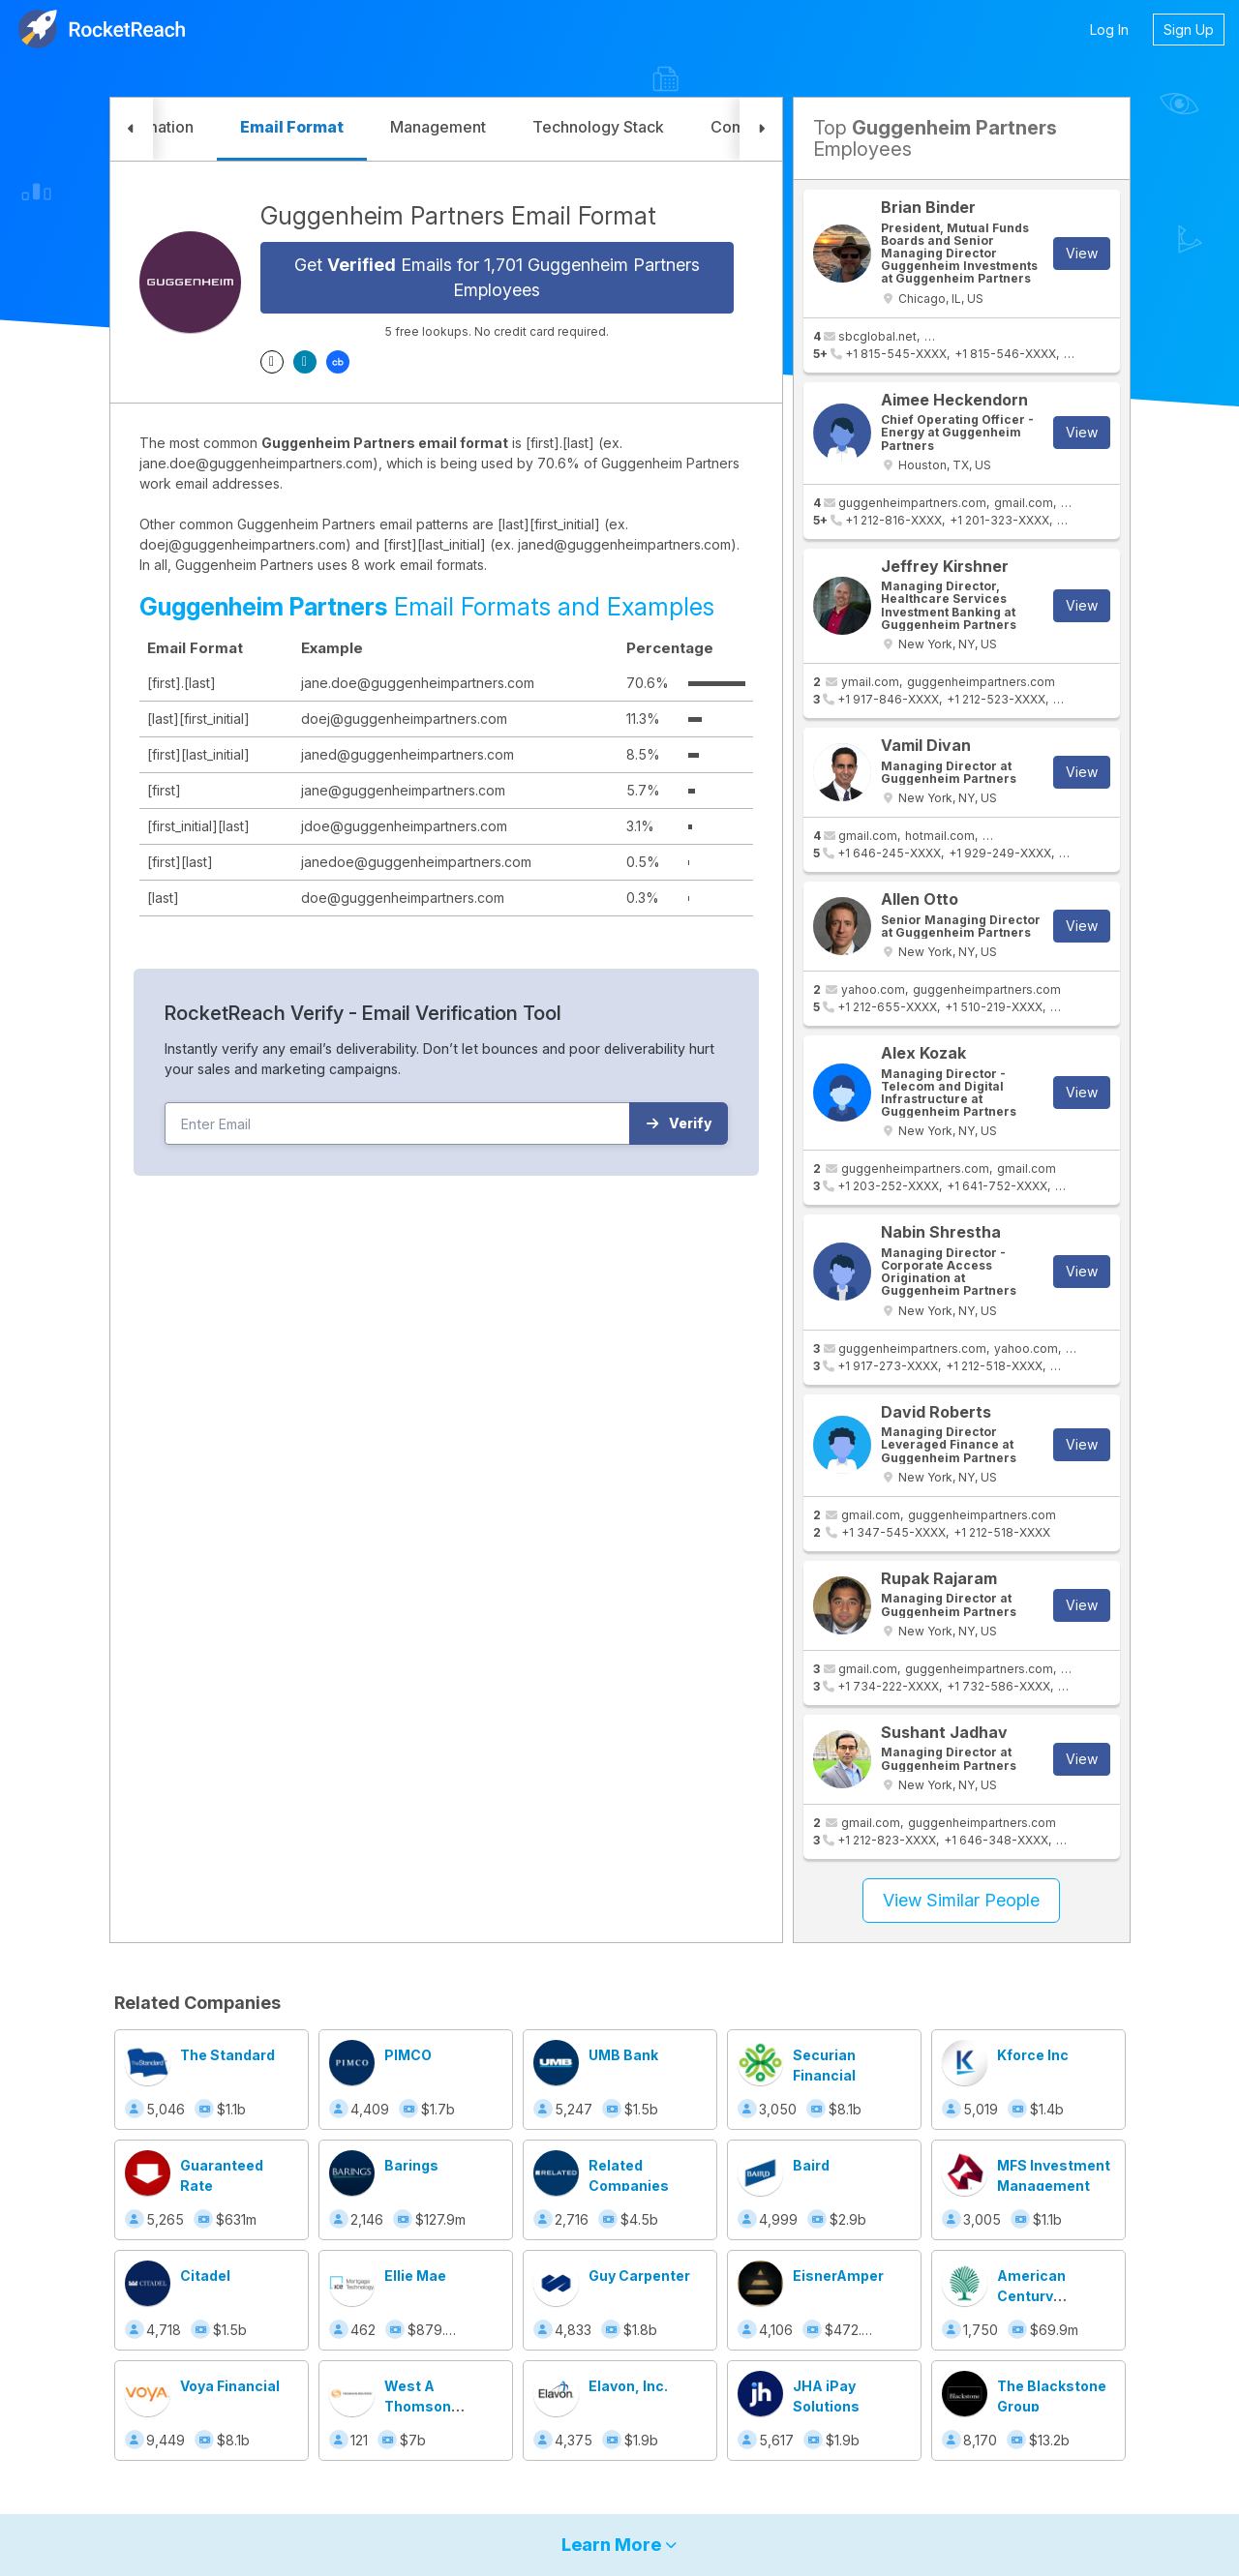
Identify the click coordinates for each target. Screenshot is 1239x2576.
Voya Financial (230, 2386)
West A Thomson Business (417, 2406)
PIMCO (408, 2055)
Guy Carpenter (639, 2275)
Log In (1109, 29)
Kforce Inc (1033, 2055)
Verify (679, 1123)
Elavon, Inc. (628, 2386)
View (1082, 253)
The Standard (227, 2055)
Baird (811, 2165)
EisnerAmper (838, 2275)
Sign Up (1188, 29)
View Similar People (961, 1900)
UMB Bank (623, 2055)
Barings (411, 2165)
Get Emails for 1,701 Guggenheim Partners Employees (497, 277)
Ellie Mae (415, 2275)
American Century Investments (1041, 2295)
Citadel (205, 2275)
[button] (131, 129)
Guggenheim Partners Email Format (458, 215)
